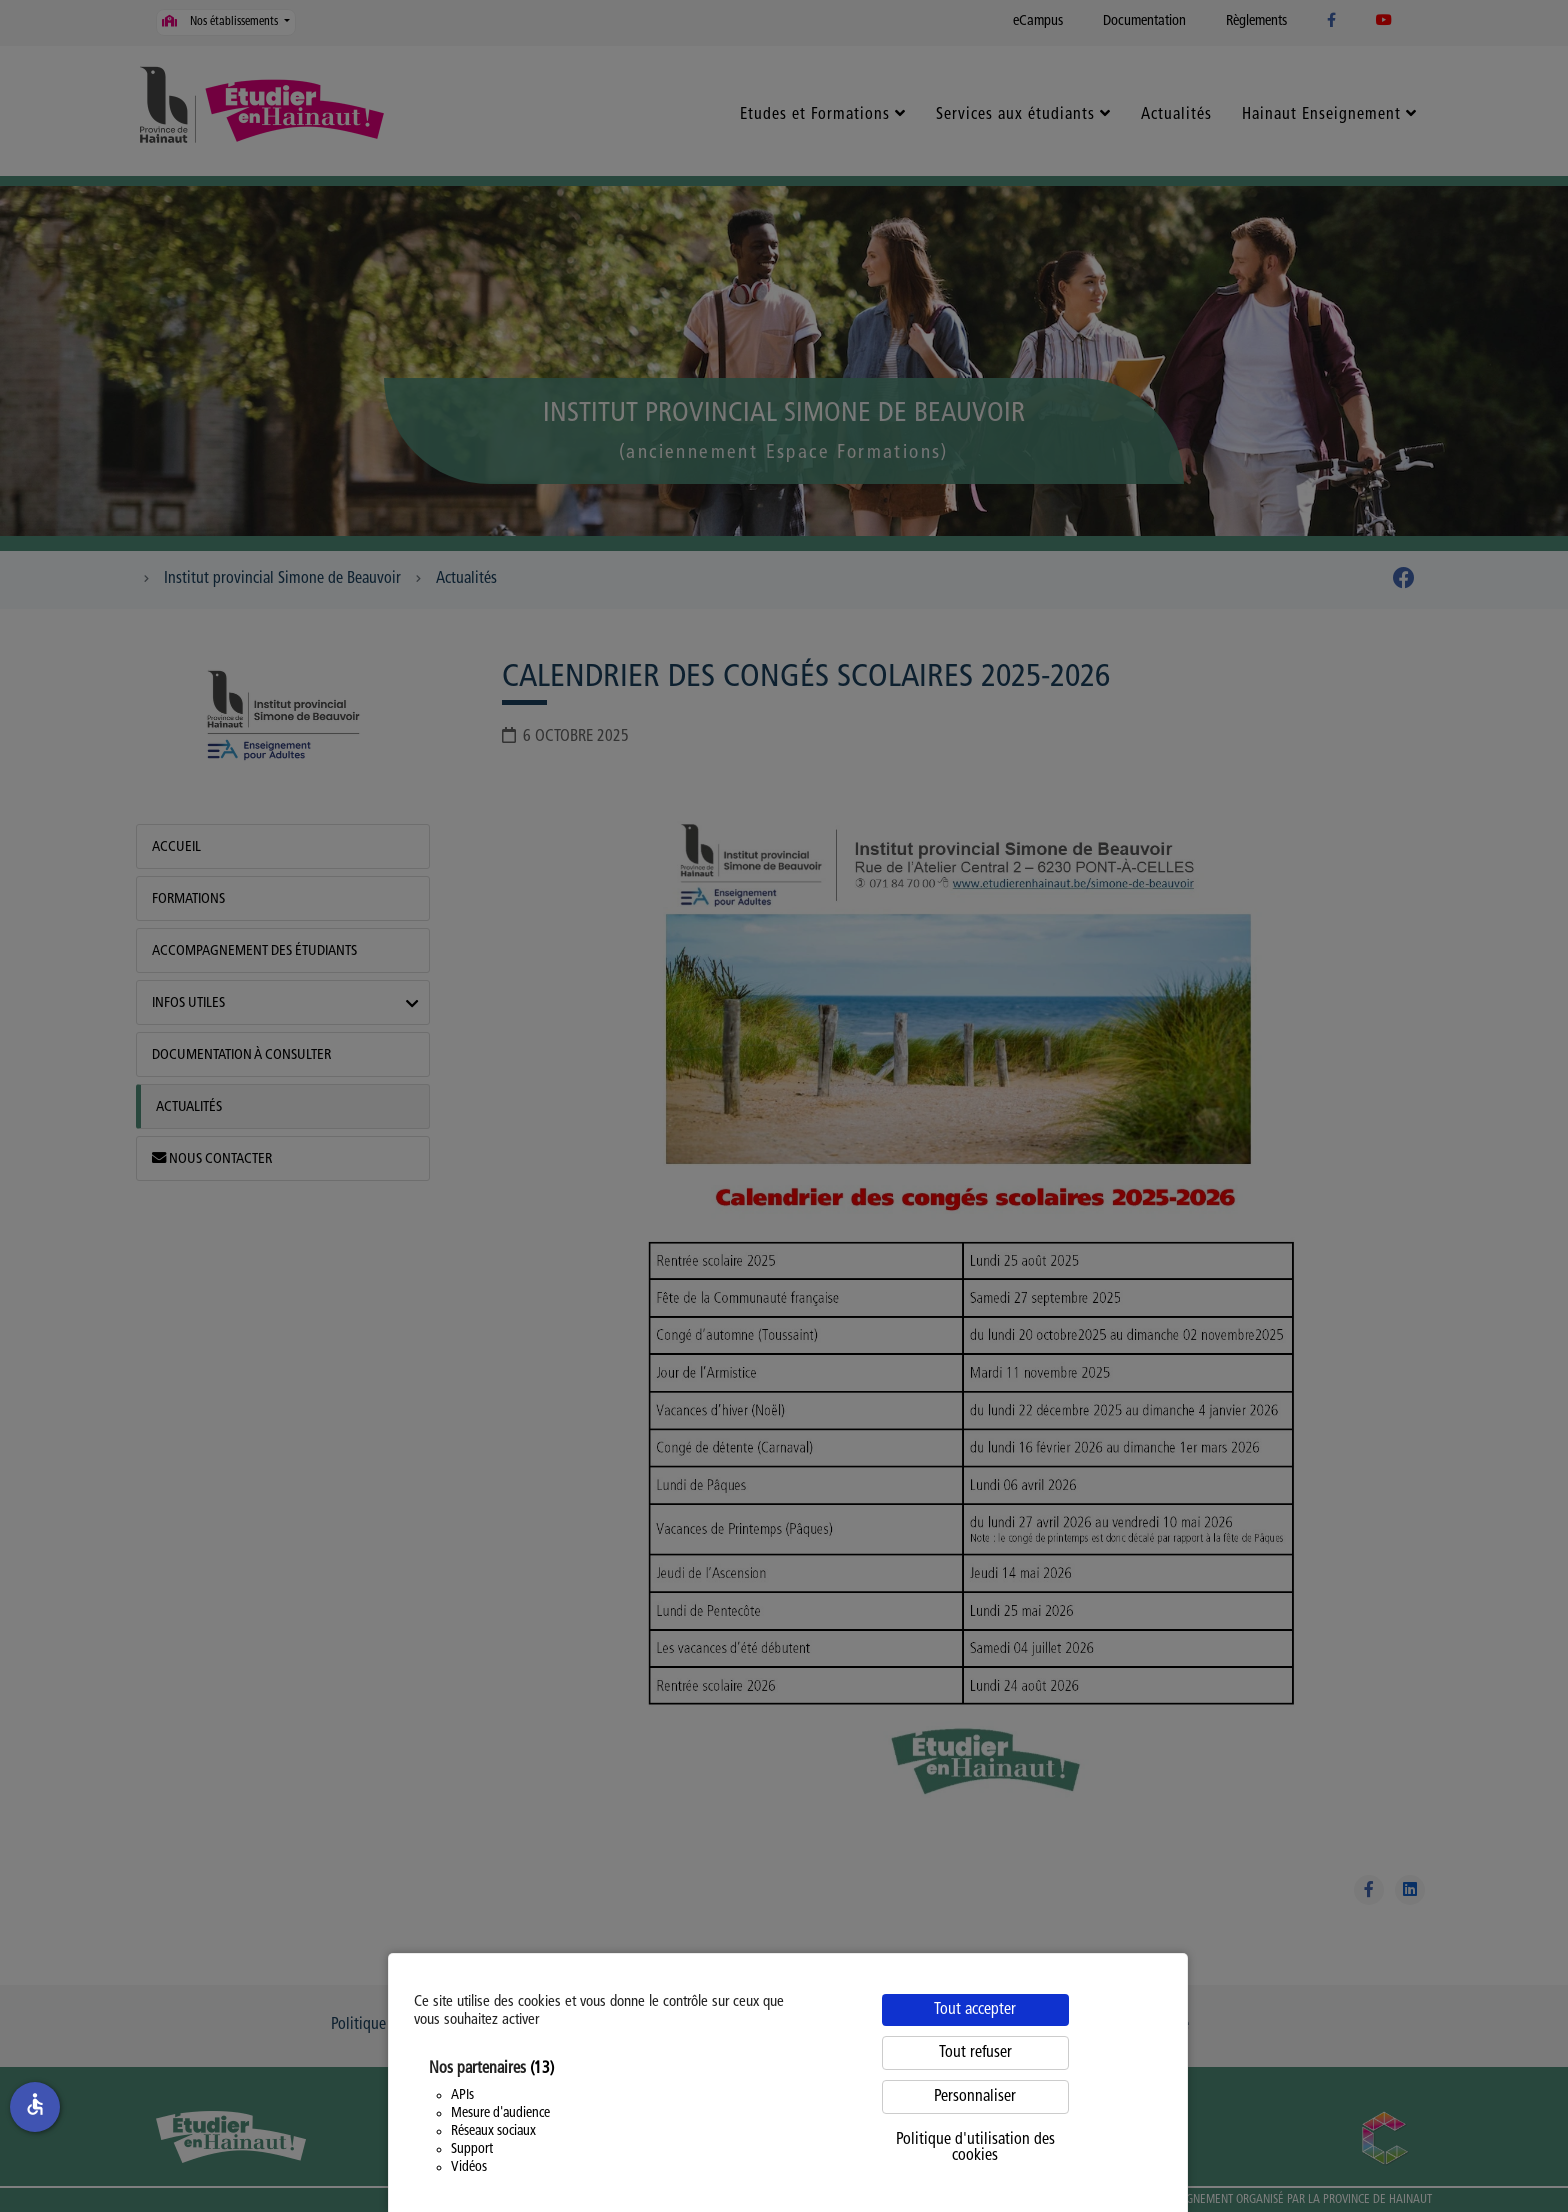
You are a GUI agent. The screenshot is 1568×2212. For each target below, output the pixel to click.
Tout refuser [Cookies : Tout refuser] (975, 2053)
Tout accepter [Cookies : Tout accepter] (975, 2010)
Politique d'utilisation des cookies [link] (975, 2148)
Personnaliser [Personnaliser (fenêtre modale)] (975, 2097)
